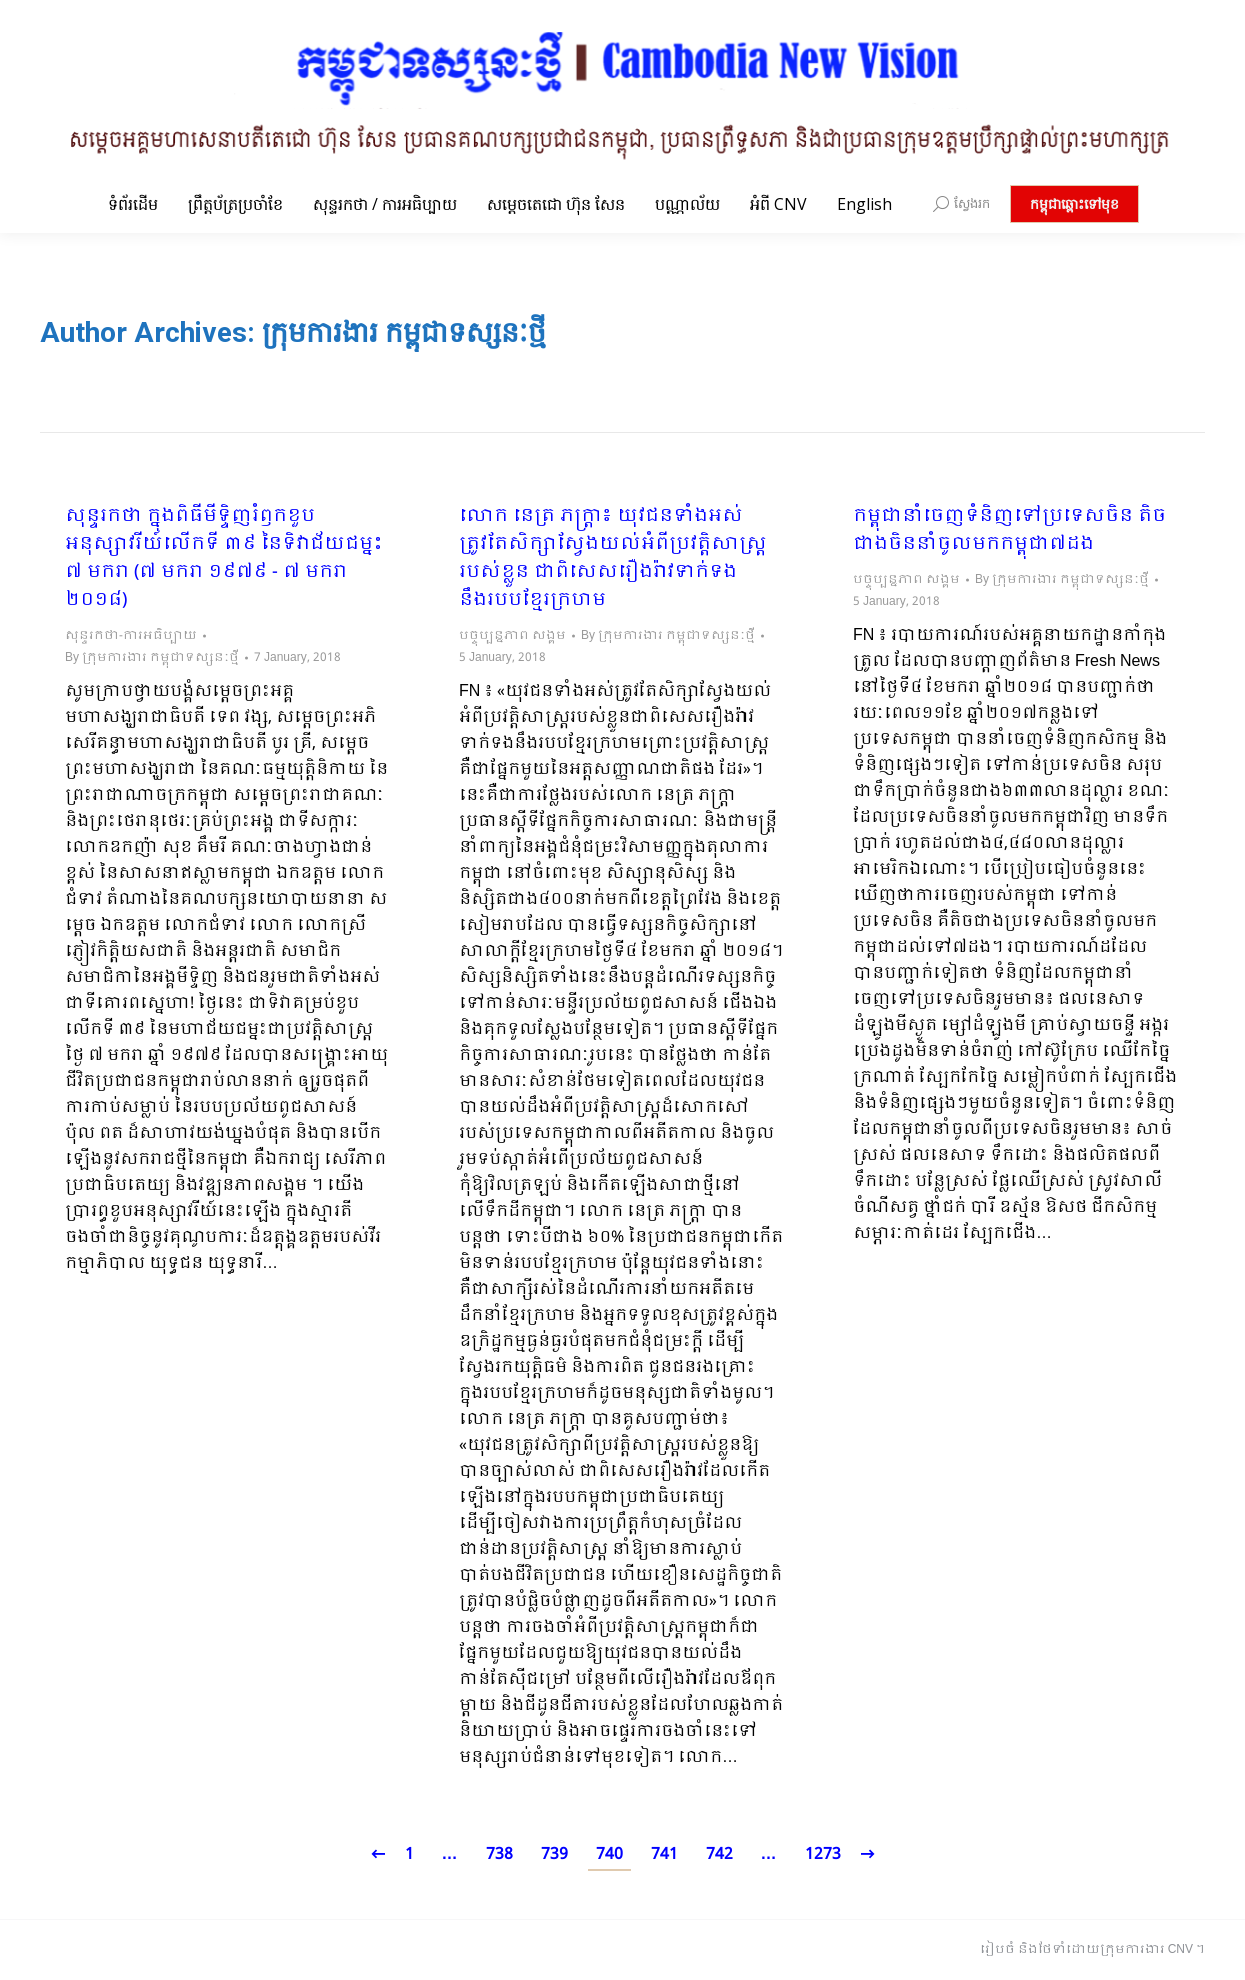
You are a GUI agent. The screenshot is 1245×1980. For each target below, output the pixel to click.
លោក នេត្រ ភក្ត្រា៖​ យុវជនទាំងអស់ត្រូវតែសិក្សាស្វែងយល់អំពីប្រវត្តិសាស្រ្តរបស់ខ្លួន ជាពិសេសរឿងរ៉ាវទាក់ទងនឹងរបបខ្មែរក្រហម (613, 559)
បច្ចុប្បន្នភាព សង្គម (512, 636)
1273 (823, 1854)
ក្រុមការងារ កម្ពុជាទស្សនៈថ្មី (404, 332)
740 (609, 1854)
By (152, 658)
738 (499, 1854)
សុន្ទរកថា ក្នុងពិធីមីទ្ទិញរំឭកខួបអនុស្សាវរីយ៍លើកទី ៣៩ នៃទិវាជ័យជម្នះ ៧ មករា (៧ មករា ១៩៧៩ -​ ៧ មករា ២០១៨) (224, 559)
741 (664, 1854)
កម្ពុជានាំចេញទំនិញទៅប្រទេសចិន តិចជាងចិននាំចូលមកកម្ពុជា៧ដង (1009, 531)
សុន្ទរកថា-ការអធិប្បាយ (131, 636)
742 (719, 1854)
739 (554, 1854)
